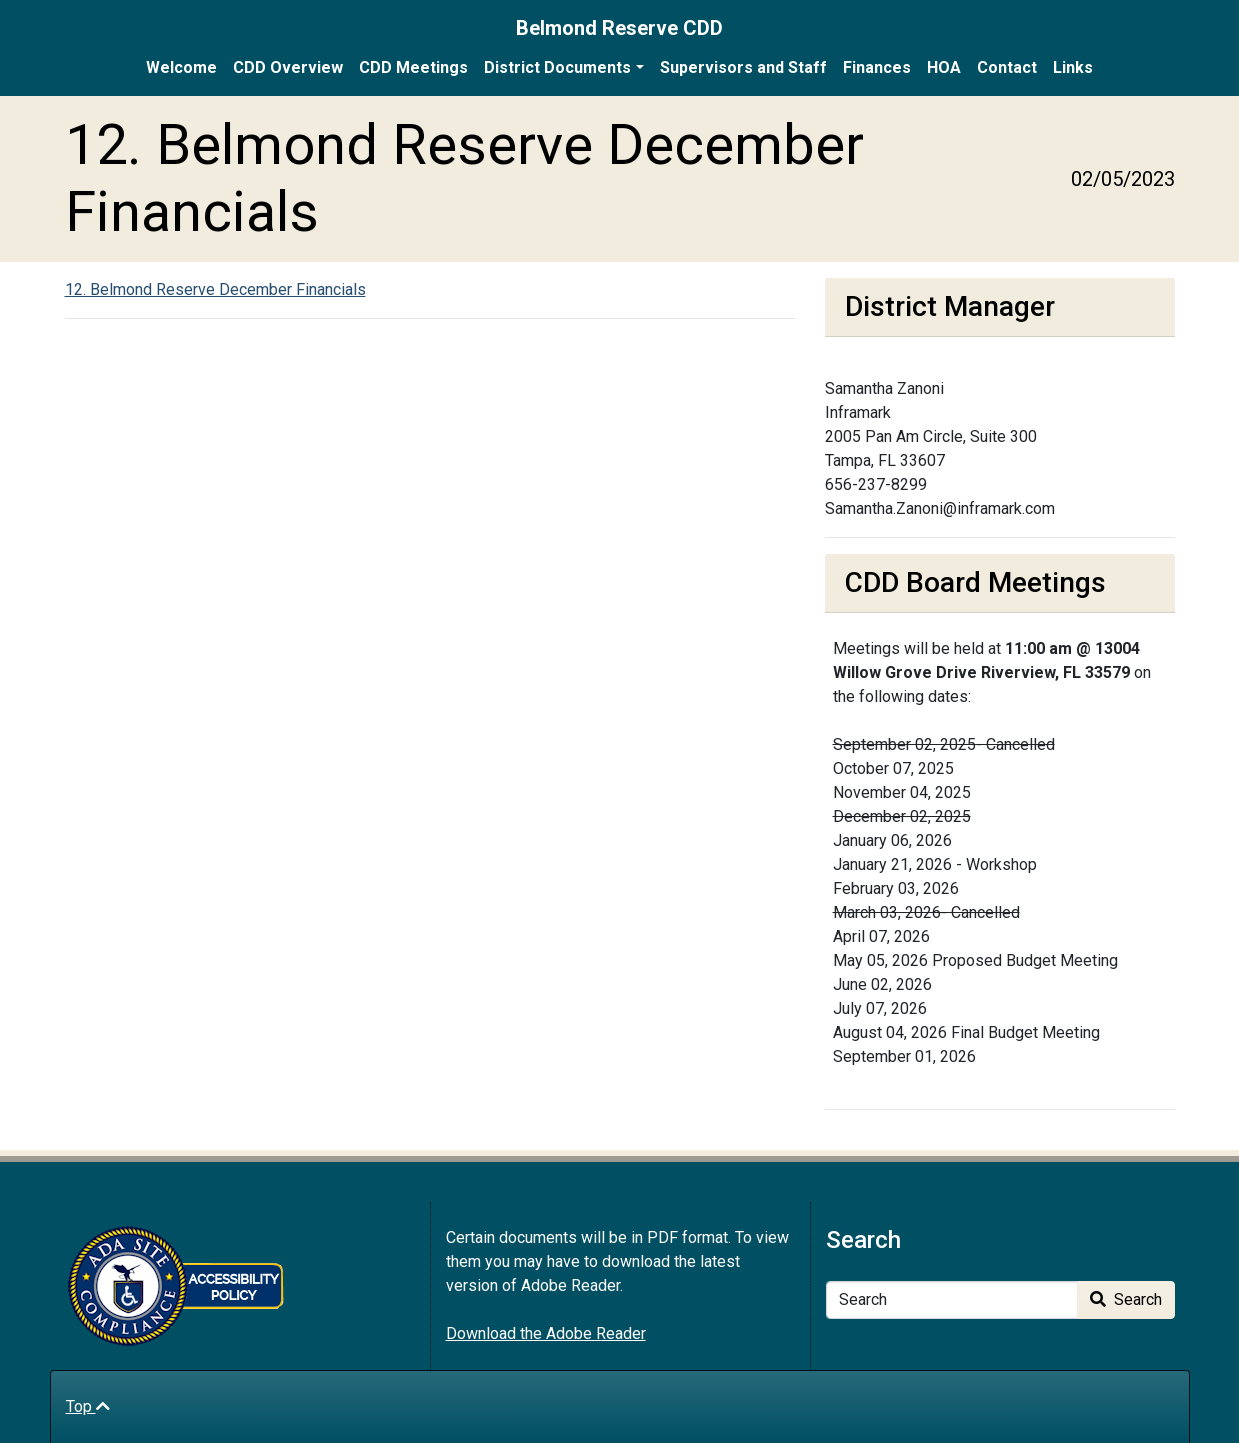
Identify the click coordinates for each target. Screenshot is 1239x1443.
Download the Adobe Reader (546, 1333)
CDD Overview (288, 67)
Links (1073, 67)
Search (1126, 1299)
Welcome (181, 67)
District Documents (557, 67)
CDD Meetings (413, 67)
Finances (877, 67)
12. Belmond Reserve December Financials (215, 289)
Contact (1007, 67)
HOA (944, 67)
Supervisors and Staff (743, 67)
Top (88, 1406)
